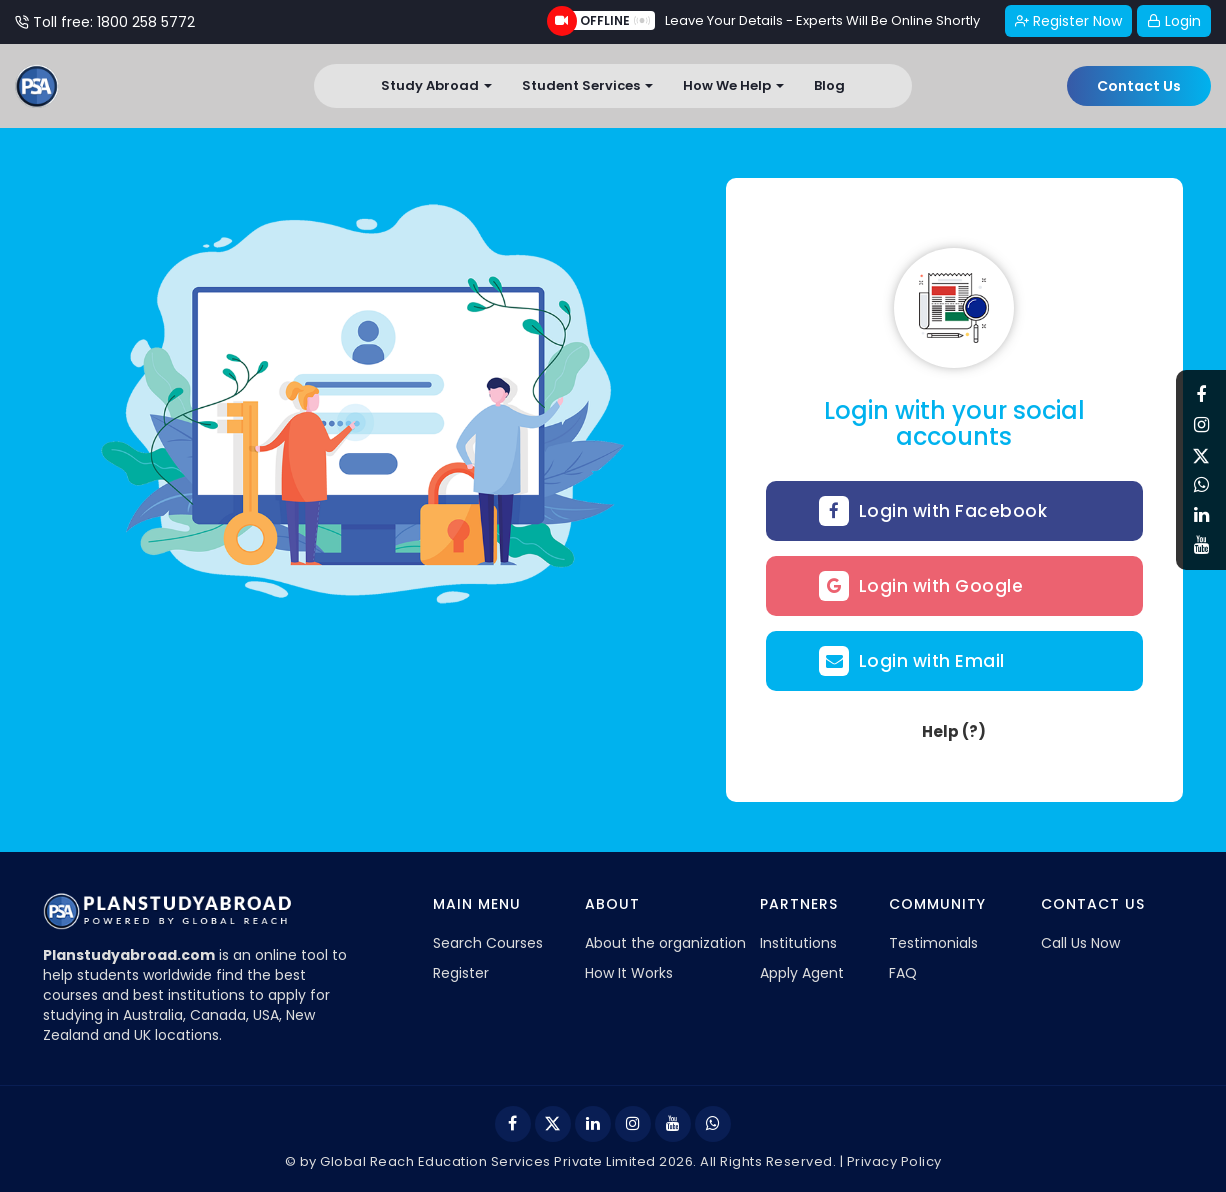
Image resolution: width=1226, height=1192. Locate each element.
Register (461, 973)
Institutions (798, 943)
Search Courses (488, 943)
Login (1174, 21)
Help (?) (954, 731)
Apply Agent (802, 973)
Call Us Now (1080, 943)
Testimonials (933, 943)
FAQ (903, 973)
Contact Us (1139, 86)
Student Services (587, 85)
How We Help (733, 85)
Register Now (1068, 21)
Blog (829, 85)
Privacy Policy (894, 1161)
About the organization (665, 943)
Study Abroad (436, 85)
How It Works (629, 973)
